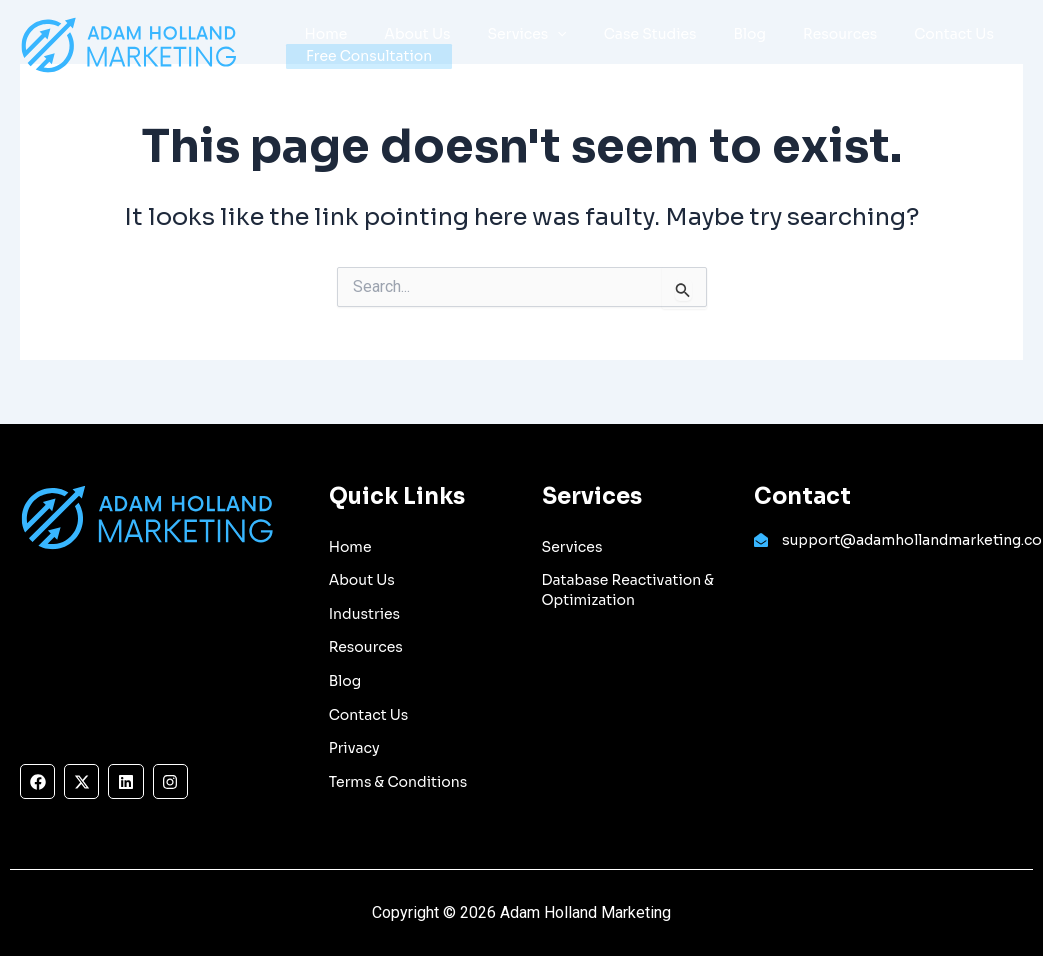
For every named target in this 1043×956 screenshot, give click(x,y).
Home (321, 26)
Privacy (354, 748)
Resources (791, 26)
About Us (404, 26)
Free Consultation (369, 56)
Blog (709, 26)
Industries (364, 614)
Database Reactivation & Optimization (628, 590)
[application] (535, 27)
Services (504, 27)
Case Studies (618, 26)
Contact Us (896, 26)
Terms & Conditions (398, 782)
